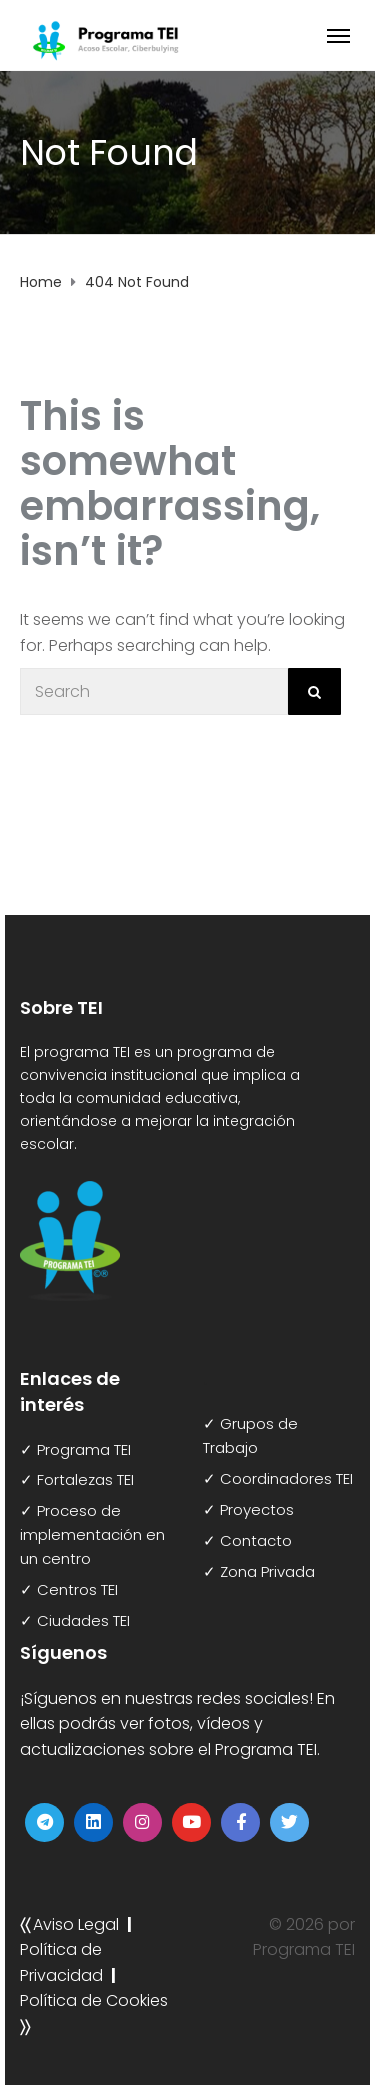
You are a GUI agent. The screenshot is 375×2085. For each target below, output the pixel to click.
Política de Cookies (94, 2000)
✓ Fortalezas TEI (77, 1479)
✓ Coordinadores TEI (278, 1478)
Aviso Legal (76, 1924)
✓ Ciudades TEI (75, 1620)
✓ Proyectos (248, 1509)
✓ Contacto (247, 1540)
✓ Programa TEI (75, 1449)
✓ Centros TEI (69, 1589)
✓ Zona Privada (259, 1571)
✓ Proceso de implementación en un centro (92, 1534)
